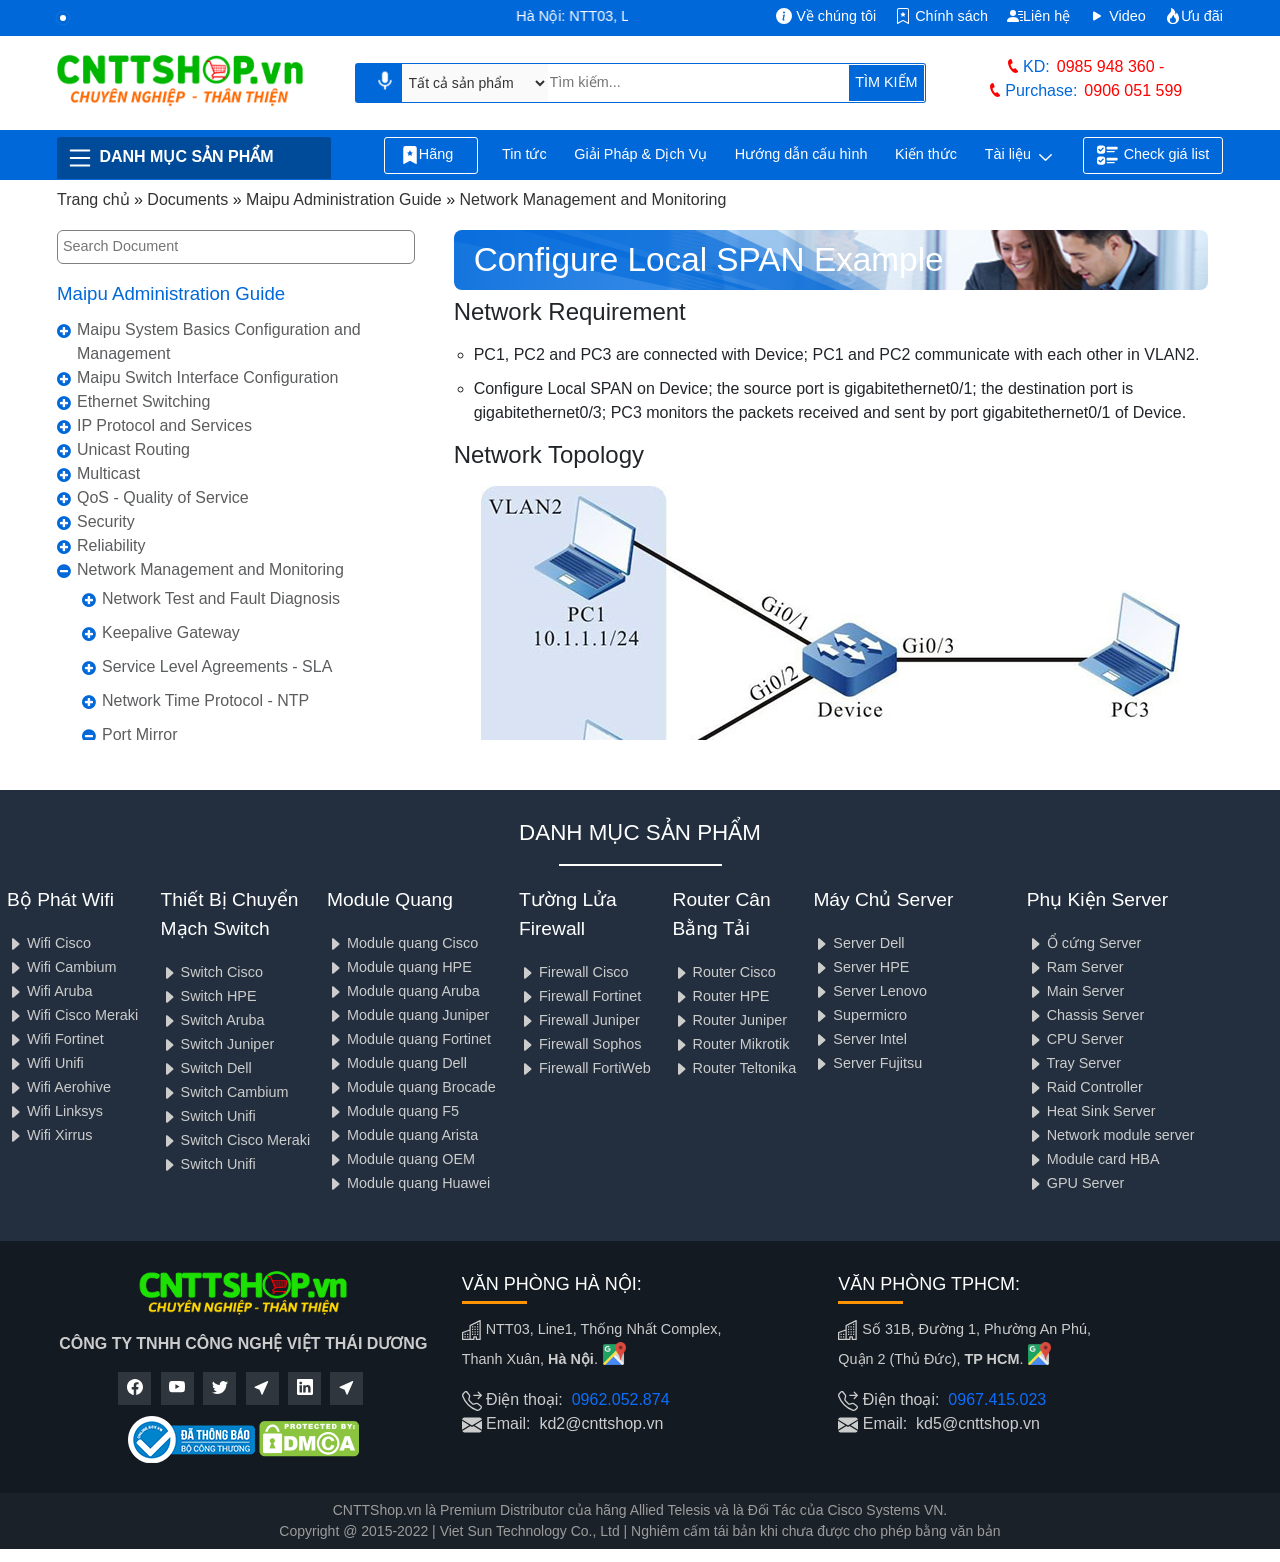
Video (1117, 16)
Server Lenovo (870, 991)
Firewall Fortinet (580, 996)
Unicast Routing (133, 449)
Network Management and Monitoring (210, 569)
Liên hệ (1038, 16)
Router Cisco (724, 972)
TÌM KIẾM (886, 82)
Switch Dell (206, 1068)
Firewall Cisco (574, 972)
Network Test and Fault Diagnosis (221, 598)
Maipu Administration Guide (171, 293)
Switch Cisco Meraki (236, 1140)
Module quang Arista (402, 1135)
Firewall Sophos (580, 1044)
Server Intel (860, 1039)
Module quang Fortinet (409, 1039)
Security (106, 521)
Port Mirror (140, 734)
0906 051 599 (1133, 90)
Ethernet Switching (143, 401)
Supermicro (860, 1015)
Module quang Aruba (403, 991)
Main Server (1076, 991)
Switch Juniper (218, 1044)
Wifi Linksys (55, 1111)
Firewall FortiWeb (585, 1068)
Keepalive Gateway (171, 632)
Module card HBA (1093, 1159)
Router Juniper (730, 1020)
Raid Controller (1085, 1087)
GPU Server (1076, 1183)
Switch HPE (209, 996)
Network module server (1111, 1135)
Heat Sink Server (1091, 1111)
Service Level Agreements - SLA (217, 666)
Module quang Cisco (402, 943)
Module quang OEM (401, 1159)
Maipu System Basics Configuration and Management (219, 341)
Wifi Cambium (62, 967)
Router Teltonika (735, 1068)
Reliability (111, 545)
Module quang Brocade (411, 1087)
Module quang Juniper (408, 1015)
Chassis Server (1086, 1015)
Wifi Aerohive (59, 1087)
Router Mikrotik (731, 1044)
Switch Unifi (208, 1116)
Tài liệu (1018, 156)
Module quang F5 (393, 1111)
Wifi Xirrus (50, 1135)
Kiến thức (926, 154)
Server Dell (858, 943)
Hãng (431, 155)
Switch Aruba (213, 1020)
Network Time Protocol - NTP (205, 700)
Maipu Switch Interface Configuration (207, 377)
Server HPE (861, 967)
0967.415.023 (997, 1399)
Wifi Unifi (45, 1063)
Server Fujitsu (867, 1063)
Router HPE (721, 996)
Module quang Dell (397, 1063)
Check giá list (1153, 155)
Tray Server (1074, 1063)
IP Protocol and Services (164, 425)
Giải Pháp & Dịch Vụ (640, 154)
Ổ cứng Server (1084, 943)
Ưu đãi (1194, 16)
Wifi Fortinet (55, 1039)
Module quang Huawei (408, 1183)
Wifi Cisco (49, 943)
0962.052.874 (621, 1399)
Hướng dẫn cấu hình (801, 154)
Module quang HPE (399, 967)
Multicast (108, 473)
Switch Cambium (225, 1092)
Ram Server (1075, 967)
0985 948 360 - (1111, 66)
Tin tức (524, 154)
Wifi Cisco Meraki (72, 1015)
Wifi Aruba (50, 991)
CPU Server (1075, 1039)
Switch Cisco (212, 972)
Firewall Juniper (579, 1020)
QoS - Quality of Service (163, 497)
